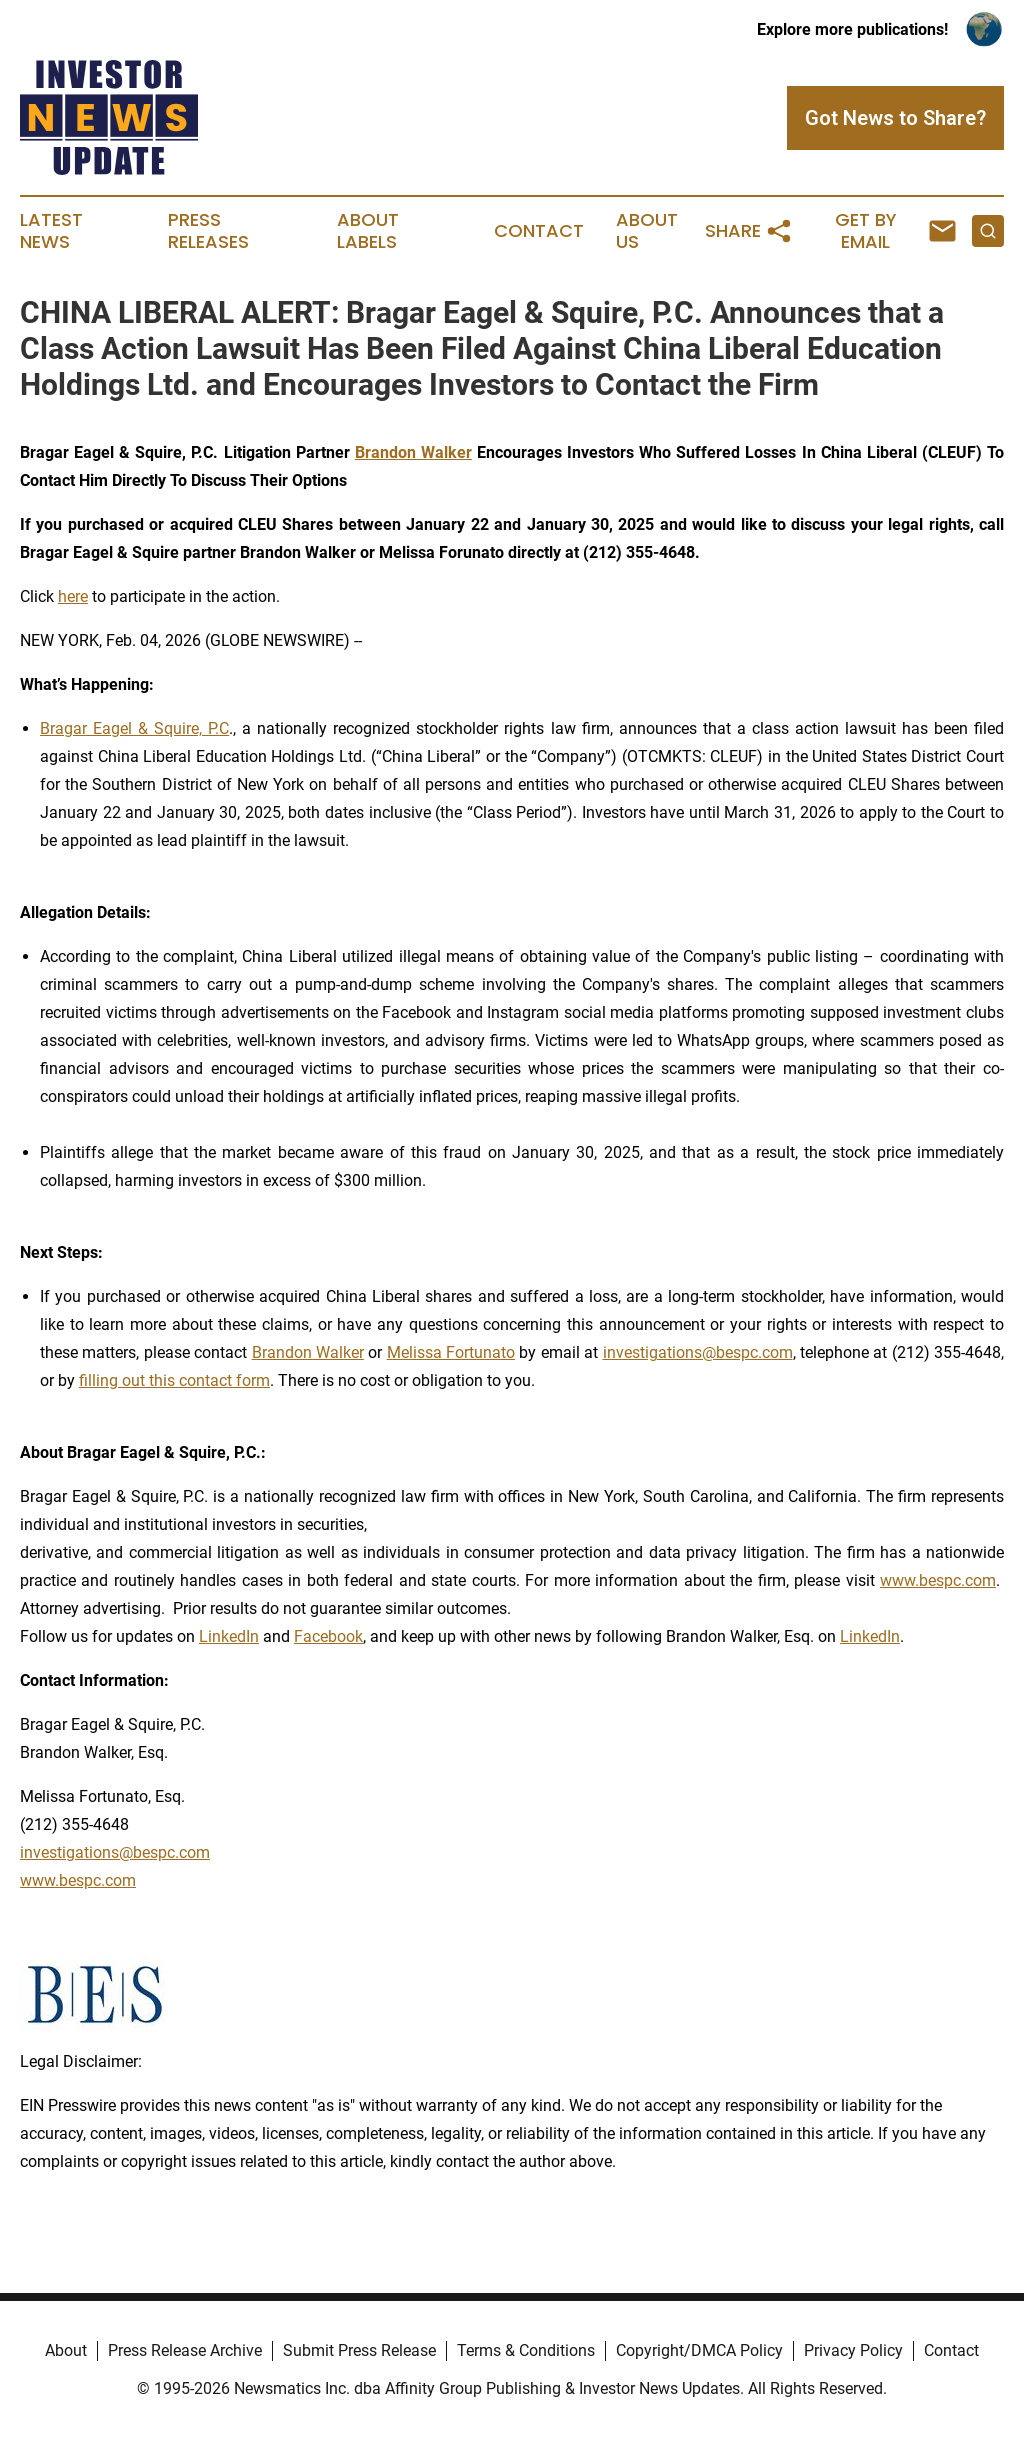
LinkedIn (229, 1636)
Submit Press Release (359, 2350)
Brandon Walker (308, 1352)
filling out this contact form (174, 1380)
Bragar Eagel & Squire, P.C (134, 728)
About (66, 2350)
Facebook (328, 1636)
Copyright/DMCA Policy (699, 2350)
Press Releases (208, 231)
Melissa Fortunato (451, 1352)
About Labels (368, 231)
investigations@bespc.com (698, 1352)
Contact (539, 231)
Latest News (51, 231)
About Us (647, 231)
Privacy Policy (853, 2350)
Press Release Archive (185, 2350)
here (73, 596)
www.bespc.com (938, 1580)
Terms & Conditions (526, 2350)
